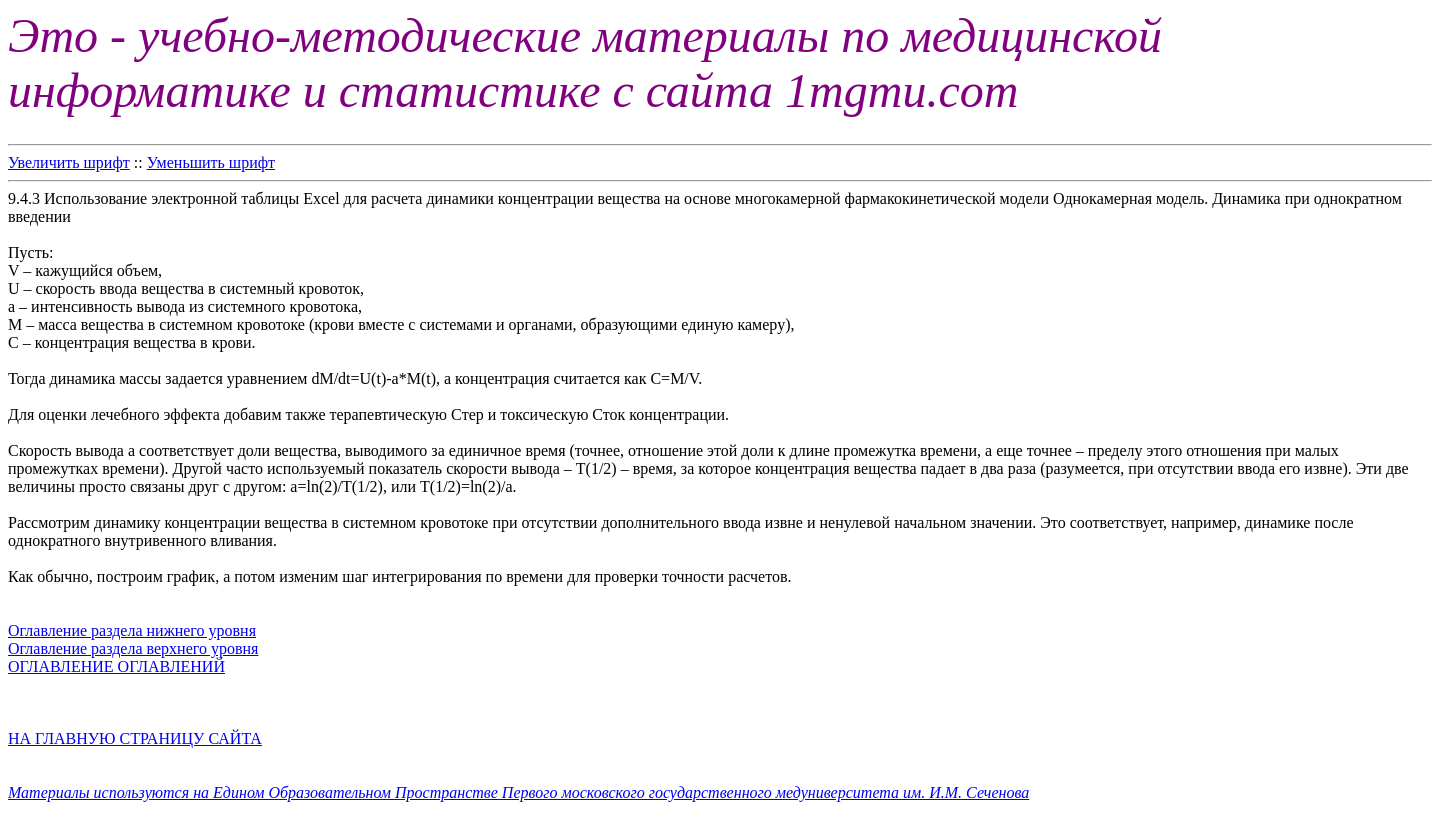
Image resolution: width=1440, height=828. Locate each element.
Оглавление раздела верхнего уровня (133, 648)
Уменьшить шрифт (211, 162)
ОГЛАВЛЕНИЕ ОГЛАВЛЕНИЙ (116, 666)
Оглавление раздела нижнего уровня (132, 630)
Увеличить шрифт (69, 162)
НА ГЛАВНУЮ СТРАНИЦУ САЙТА (135, 738)
